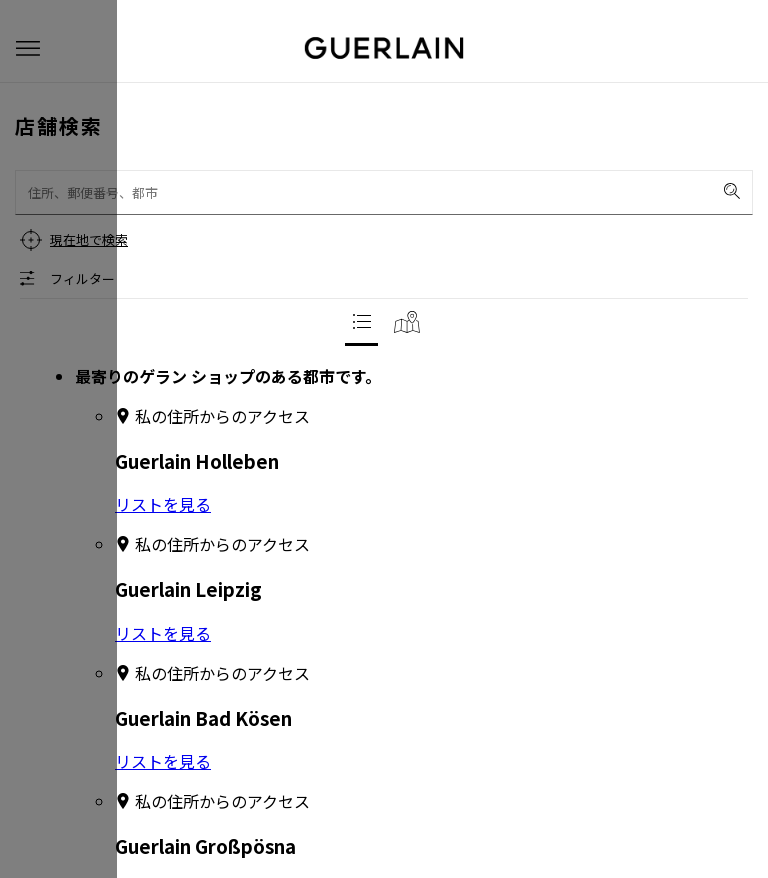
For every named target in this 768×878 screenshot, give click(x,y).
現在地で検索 (89, 239)
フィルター (82, 278)
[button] (28, 48)
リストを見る (163, 504)
